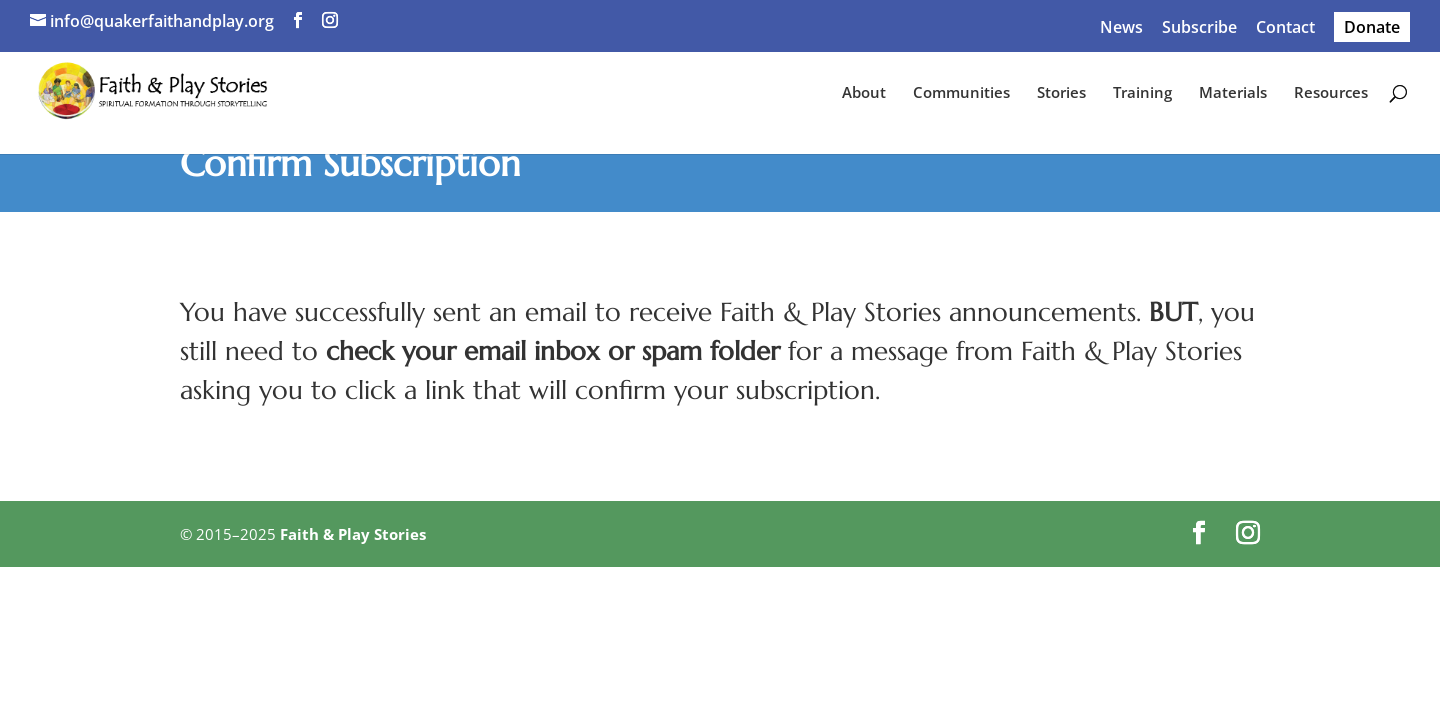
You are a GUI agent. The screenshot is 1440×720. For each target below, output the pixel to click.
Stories (1061, 93)
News (1121, 28)
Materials (1233, 93)
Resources (1331, 93)
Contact (1285, 28)
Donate (1372, 27)
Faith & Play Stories (353, 534)
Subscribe (1199, 28)
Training (1142, 93)
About (864, 93)
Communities (961, 93)
